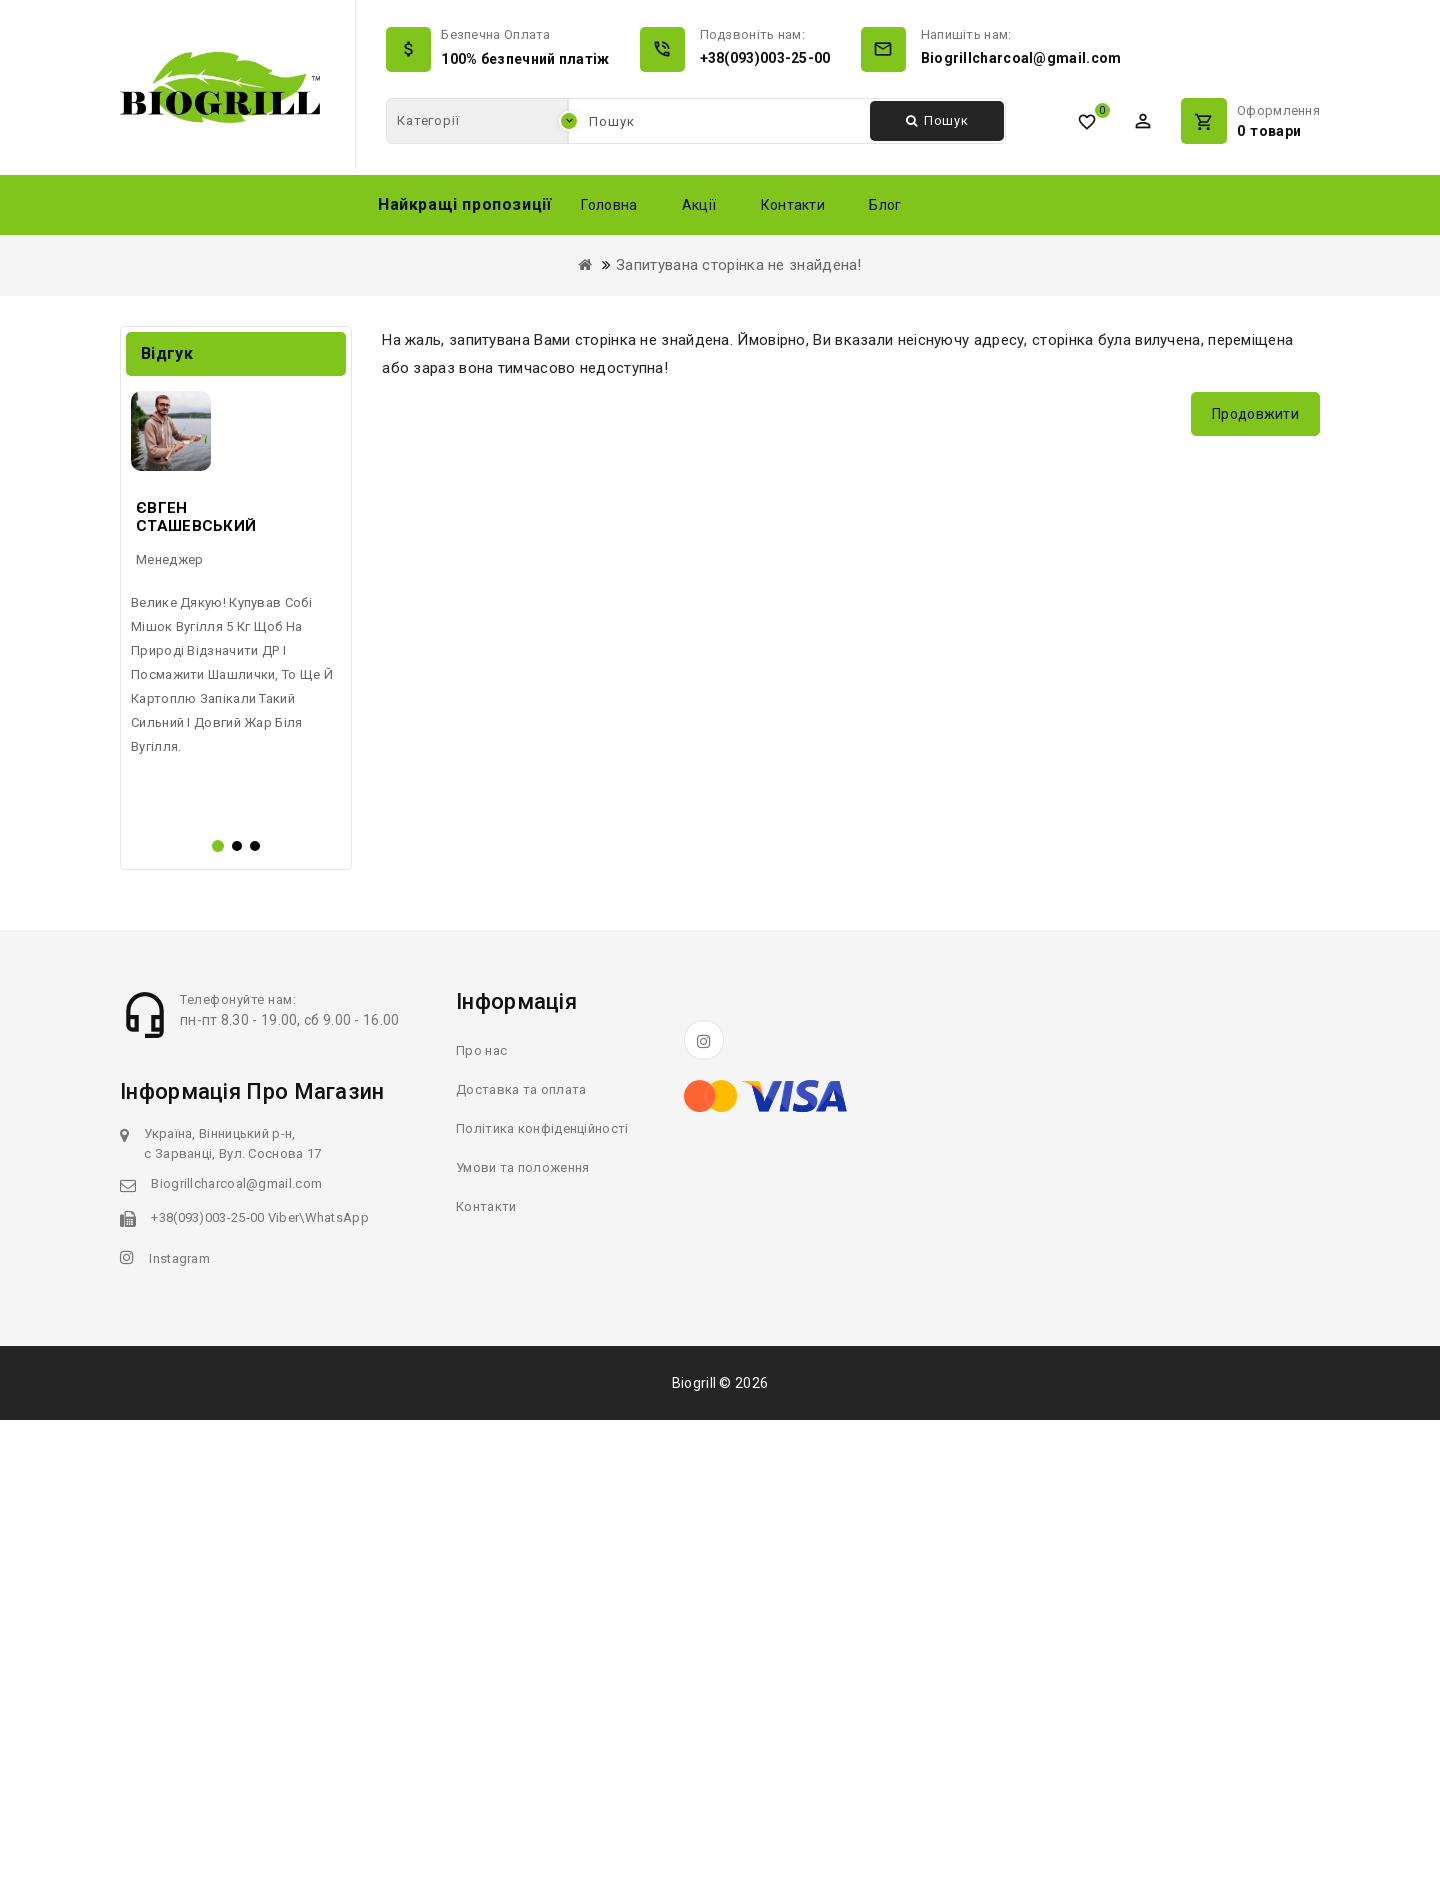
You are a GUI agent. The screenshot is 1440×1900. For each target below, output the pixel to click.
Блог (885, 205)
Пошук (937, 120)
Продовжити (1255, 414)
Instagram (179, 1738)
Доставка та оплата (521, 1569)
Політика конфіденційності (542, 1608)
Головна (609, 205)
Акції (699, 205)
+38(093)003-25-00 (765, 58)
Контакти (793, 205)
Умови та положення (522, 1647)
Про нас (481, 1530)
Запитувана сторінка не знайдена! (739, 265)
